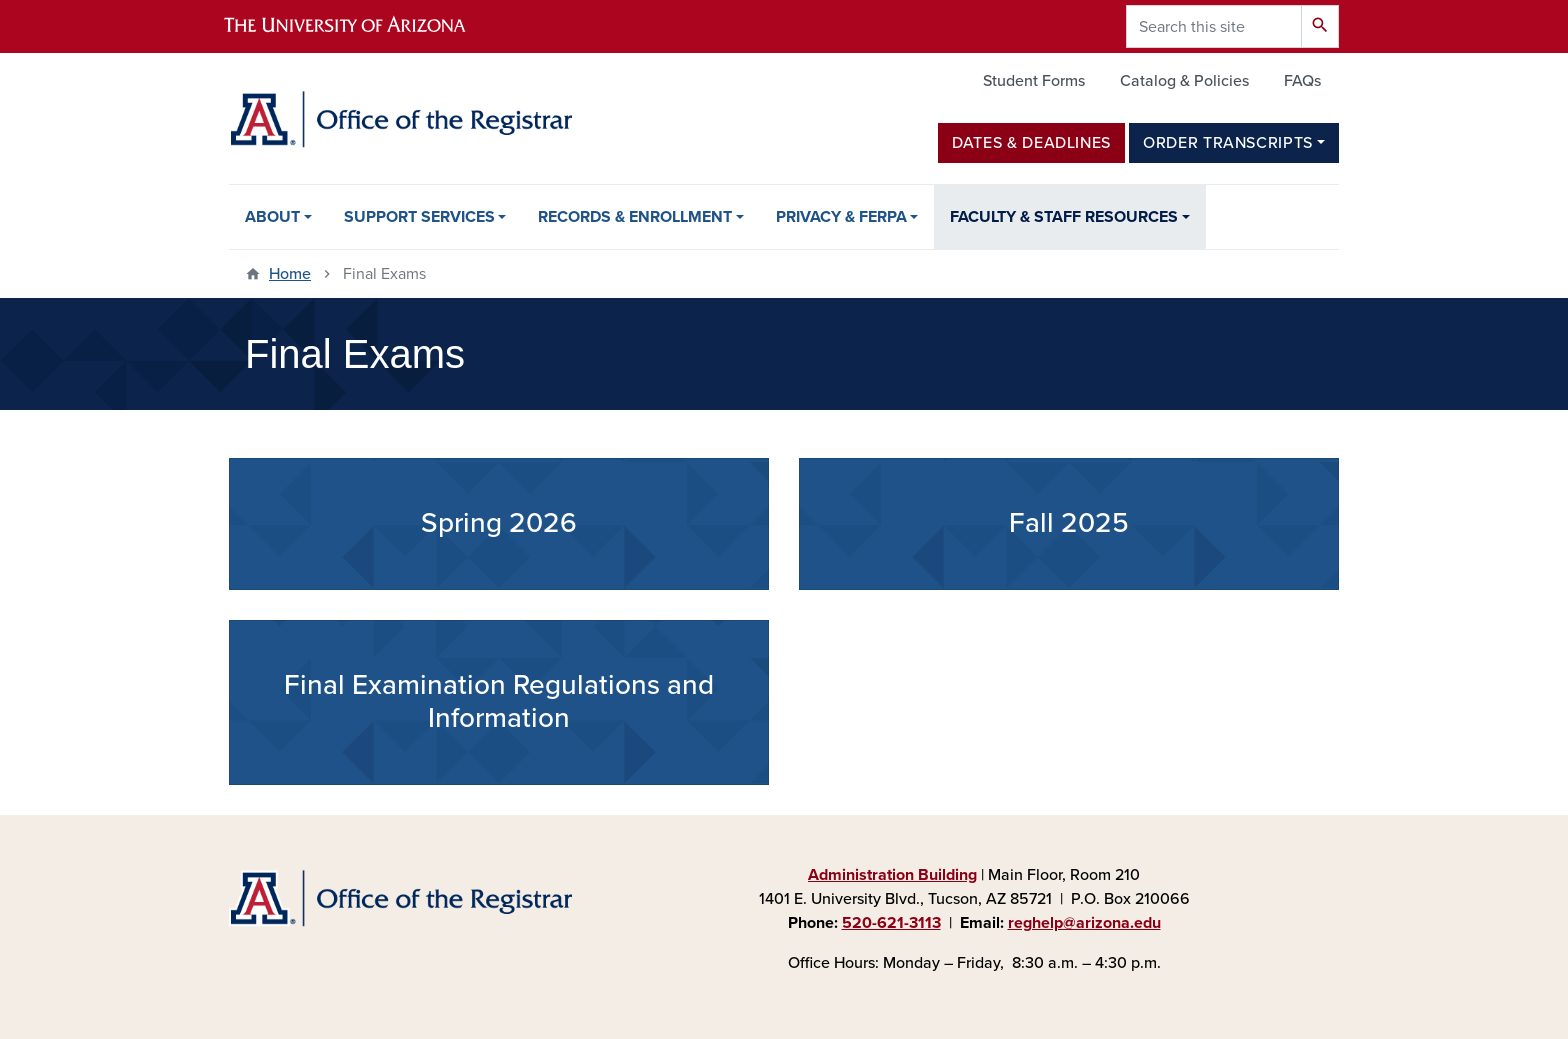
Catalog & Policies (1184, 81)
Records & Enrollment (635, 217)
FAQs (1302, 81)
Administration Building (892, 875)
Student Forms (1034, 81)
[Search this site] (1214, 26)
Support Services (419, 217)
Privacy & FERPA (841, 217)
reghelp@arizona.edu (1084, 923)
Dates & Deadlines (1031, 143)
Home (290, 274)
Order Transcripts (1228, 143)
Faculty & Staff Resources (1064, 217)
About (272, 217)
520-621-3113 (891, 923)
